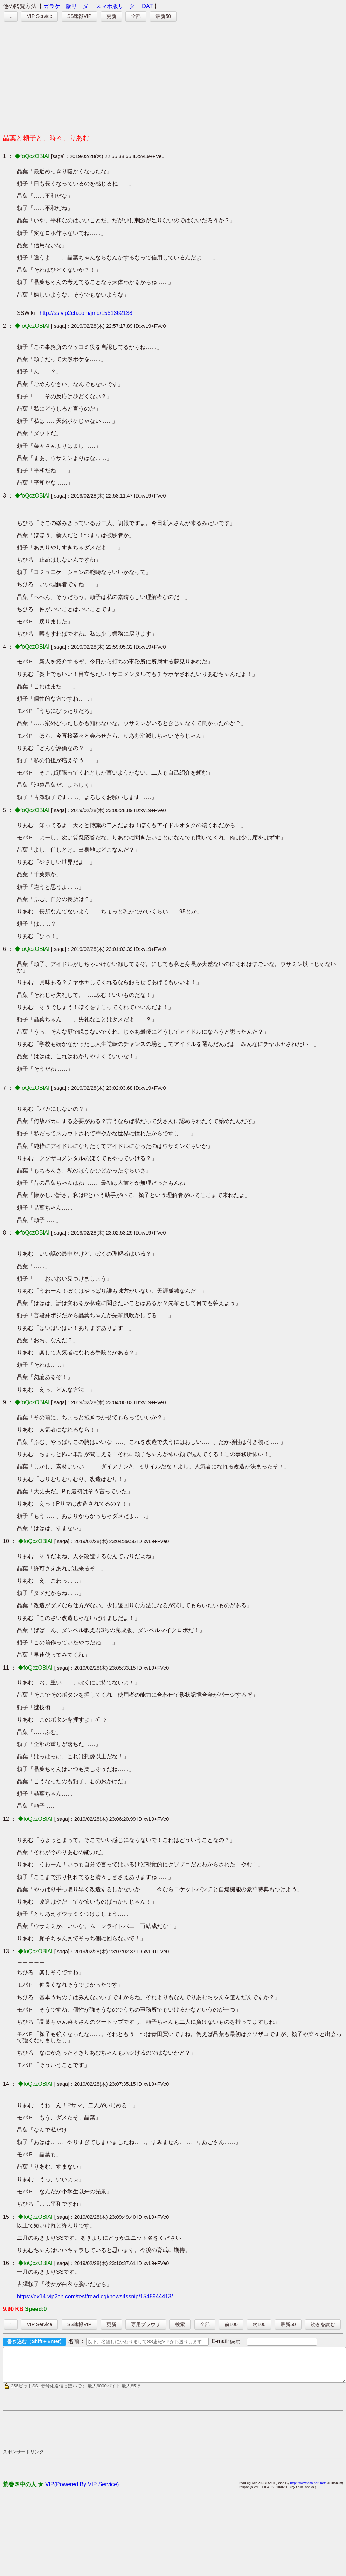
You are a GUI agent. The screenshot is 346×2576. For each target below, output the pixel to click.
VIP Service (39, 16)
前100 (230, 2324)
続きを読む (323, 2324)
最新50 (163, 16)
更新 (111, 16)
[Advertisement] (173, 76)
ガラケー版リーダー (68, 6)
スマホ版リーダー (118, 6)
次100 (258, 2324)
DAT (147, 6)
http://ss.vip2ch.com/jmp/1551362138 (86, 313)
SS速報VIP (79, 16)
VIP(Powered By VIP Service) (82, 2491)
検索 (180, 2324)
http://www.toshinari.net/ (308, 2489)
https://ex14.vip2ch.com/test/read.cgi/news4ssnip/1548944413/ (95, 2296)
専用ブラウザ (145, 2324)
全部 (136, 16)
